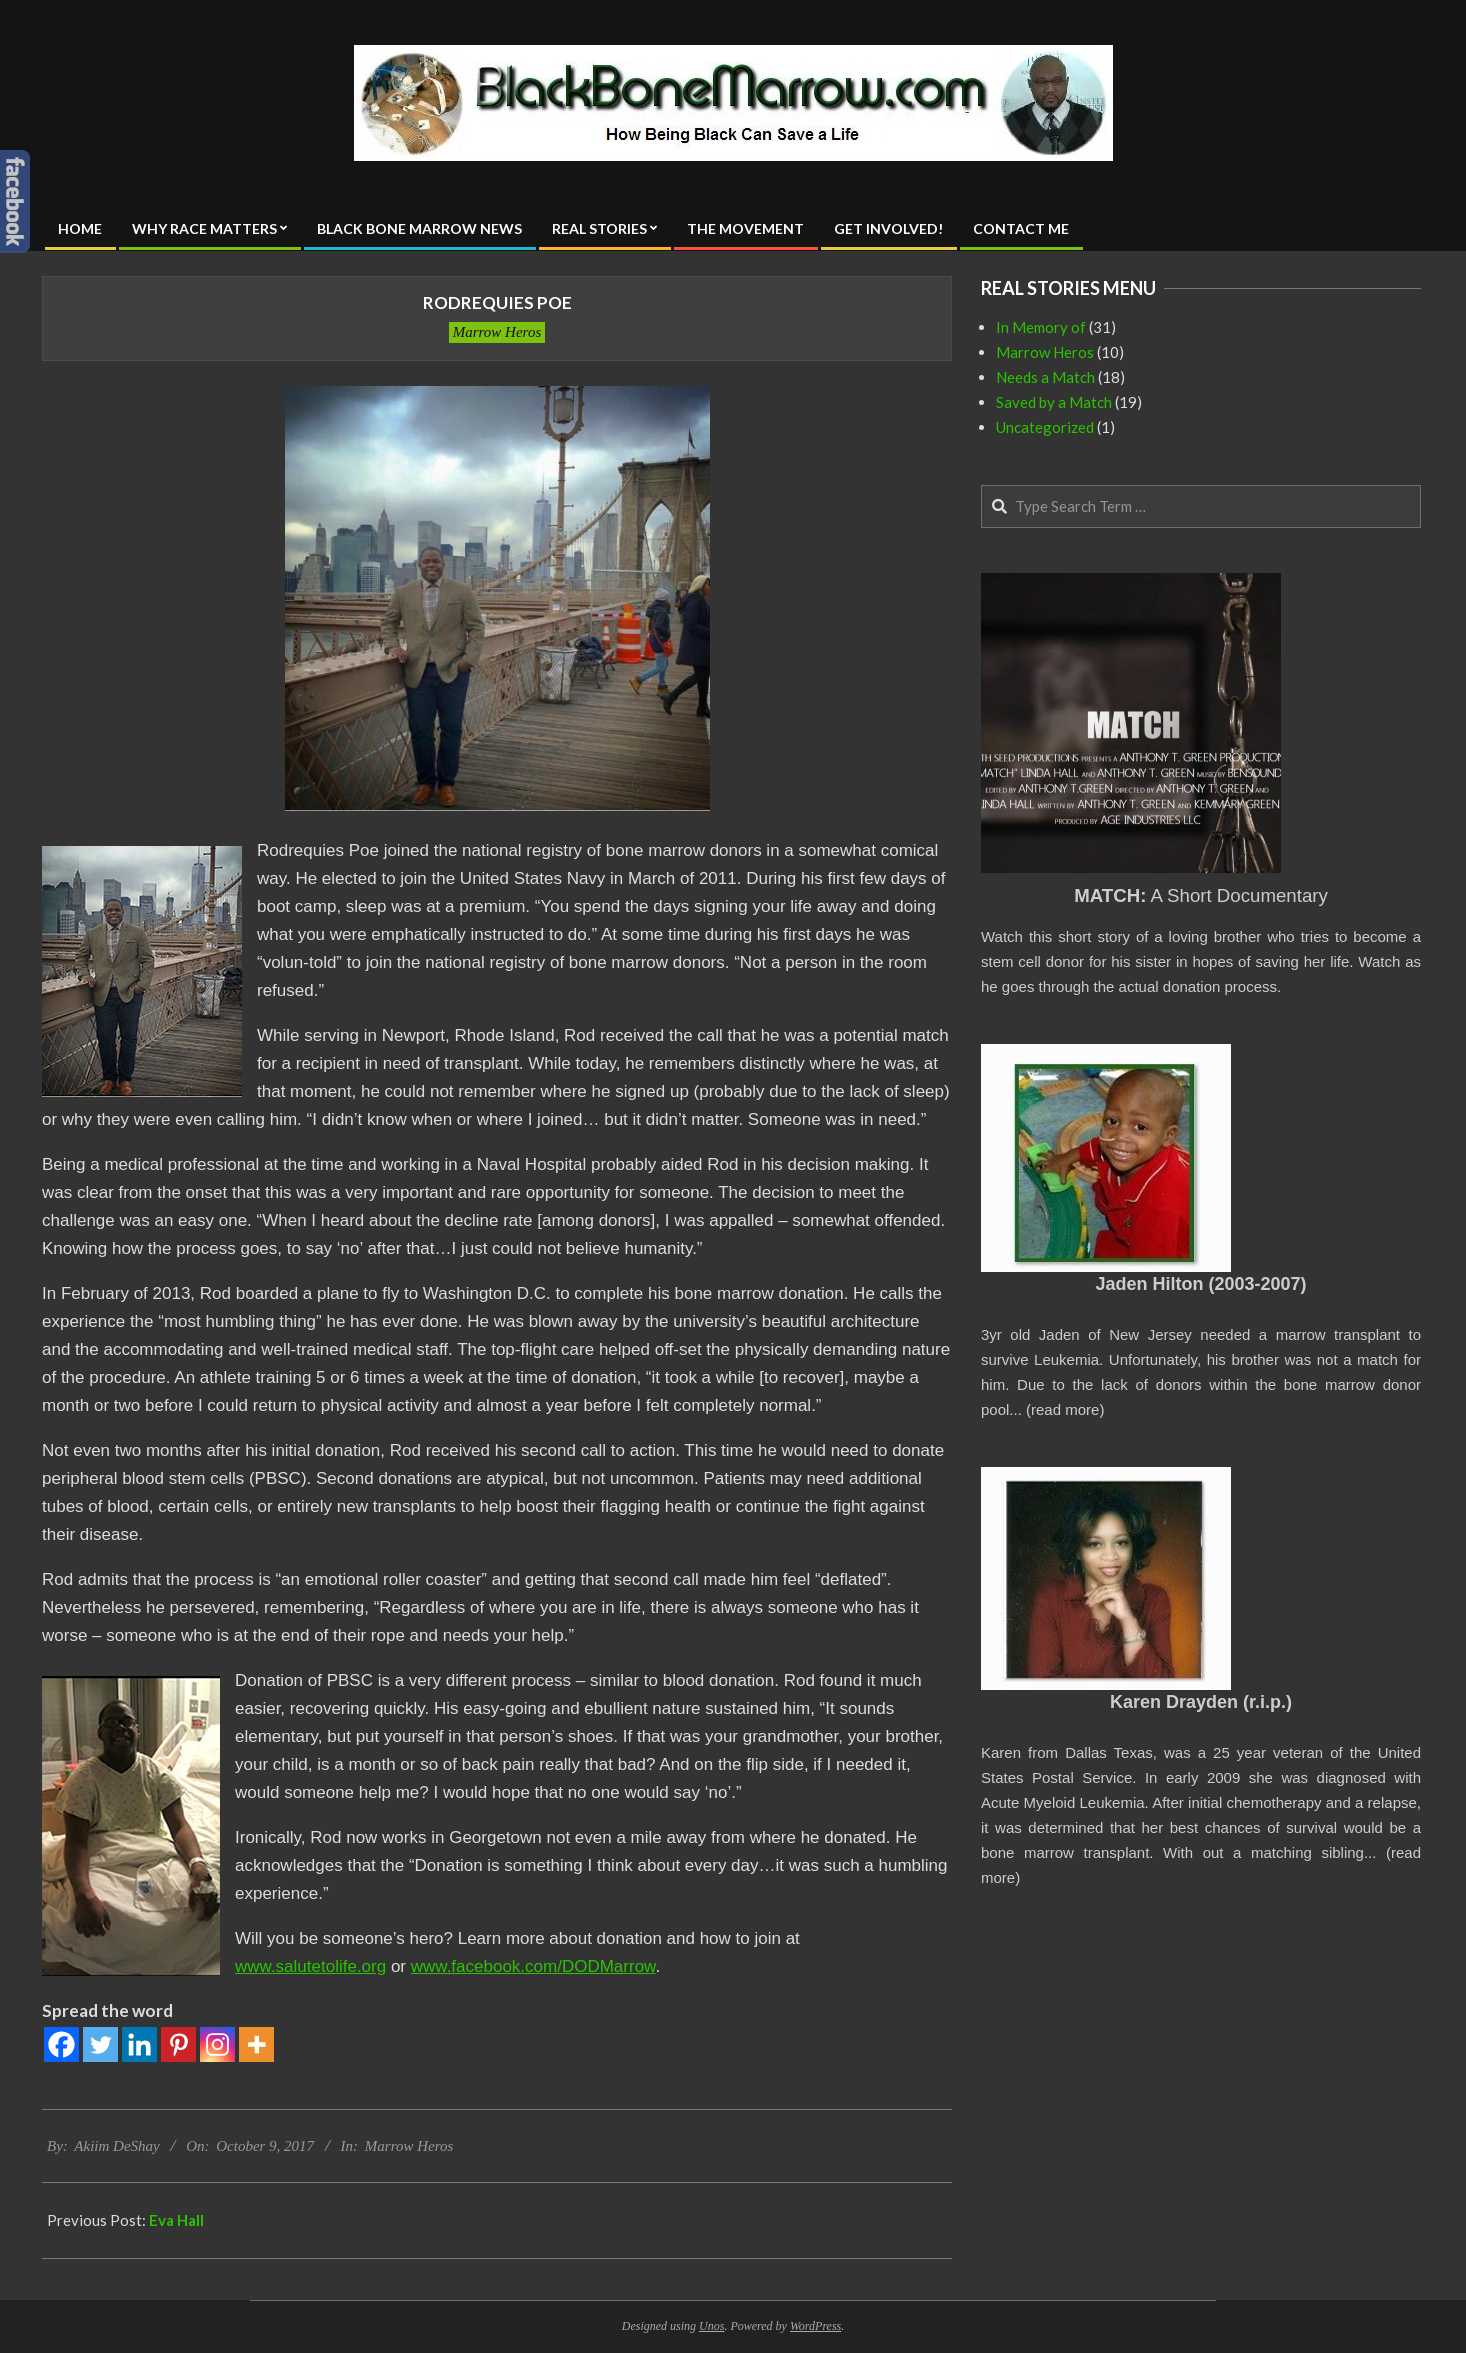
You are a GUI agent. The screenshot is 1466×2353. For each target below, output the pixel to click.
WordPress (815, 2326)
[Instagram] (217, 2044)
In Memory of (1041, 327)
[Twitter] (100, 2044)
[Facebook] (61, 2044)
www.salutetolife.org (310, 1966)
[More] (256, 2044)
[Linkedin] (139, 2044)
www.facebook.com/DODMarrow (533, 1966)
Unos (711, 2326)
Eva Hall (176, 2220)
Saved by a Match (1054, 402)
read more (1065, 1409)
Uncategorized (1045, 427)
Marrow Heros (497, 332)
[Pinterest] (178, 2044)
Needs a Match (1045, 377)
